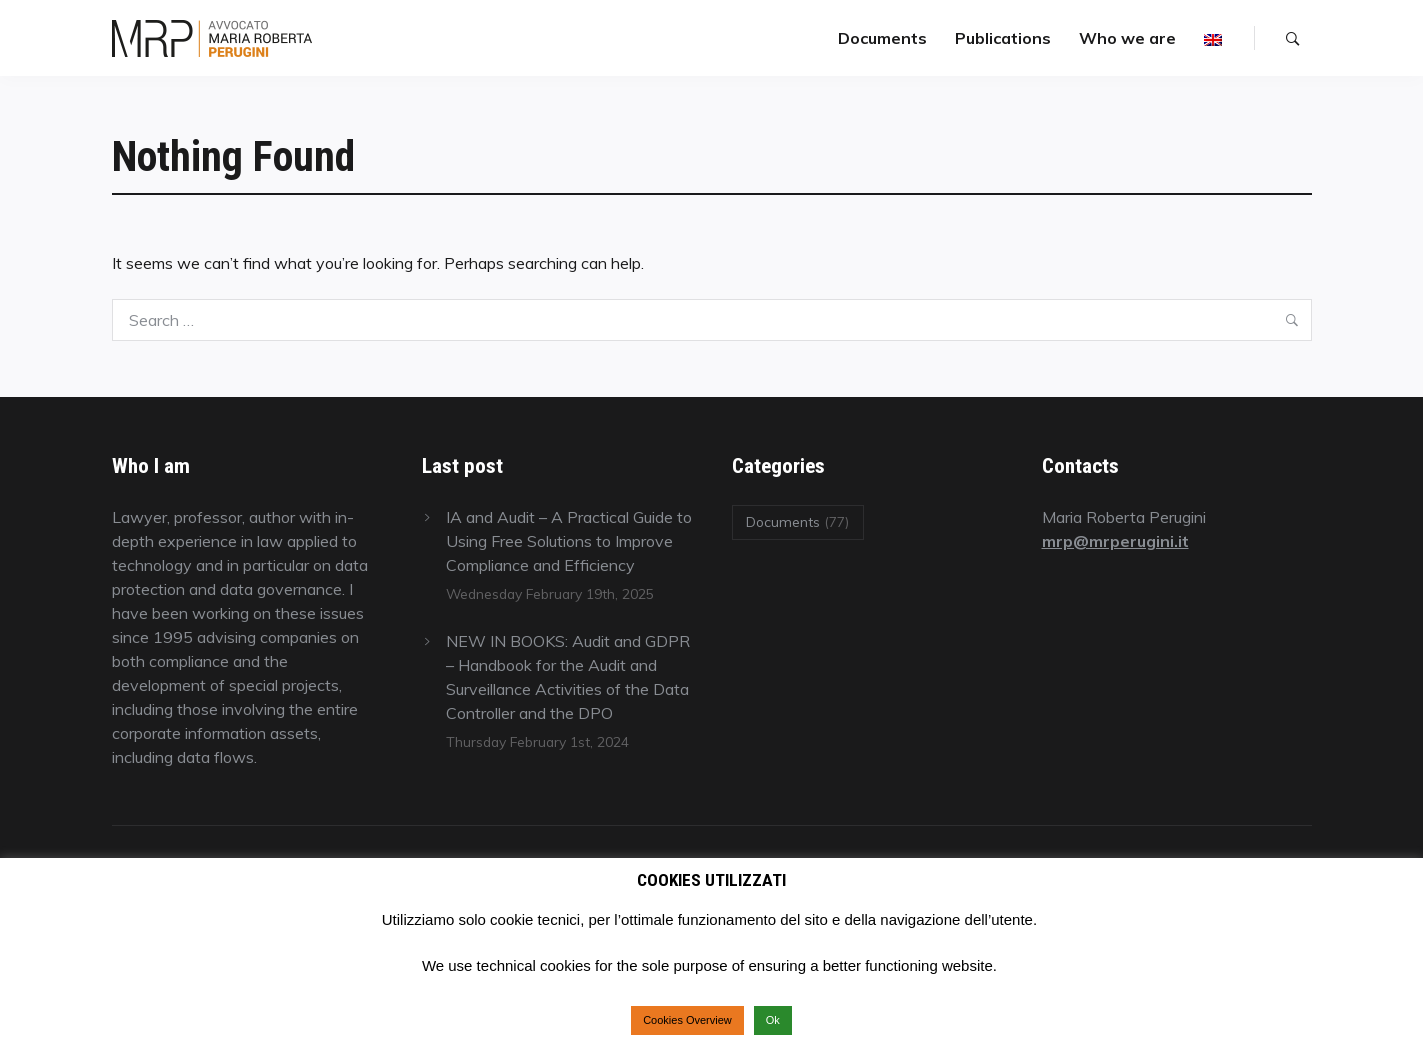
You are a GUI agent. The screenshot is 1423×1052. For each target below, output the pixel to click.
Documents (882, 38)
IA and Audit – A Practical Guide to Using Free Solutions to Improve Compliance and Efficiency (569, 541)
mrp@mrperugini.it (1115, 541)
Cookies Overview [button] (687, 1020)
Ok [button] (773, 1020)
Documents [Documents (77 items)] (797, 521)
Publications (1003, 38)
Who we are (1127, 38)
